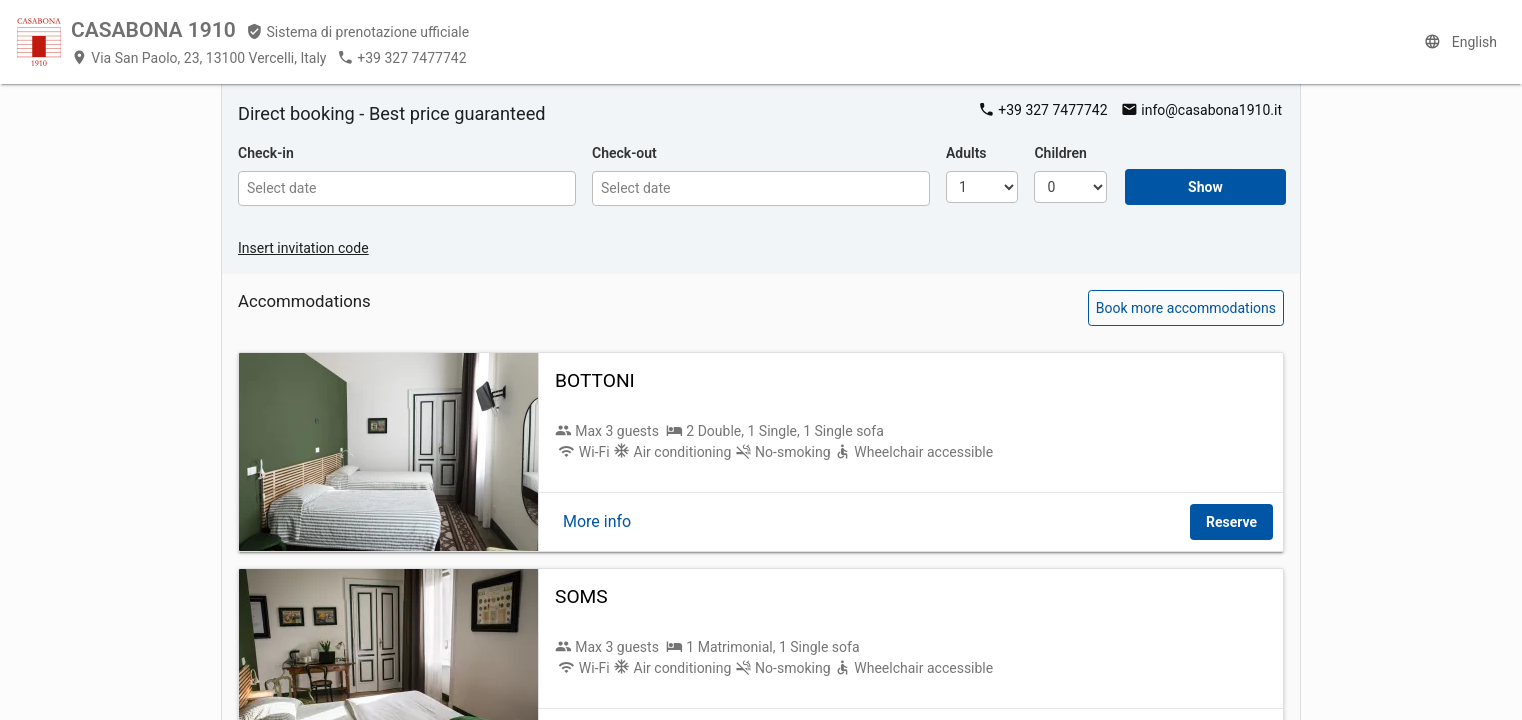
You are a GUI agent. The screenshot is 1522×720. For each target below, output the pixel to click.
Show (1205, 187)
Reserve (1231, 522)
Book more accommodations (1186, 308)
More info (597, 521)
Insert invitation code (303, 248)
